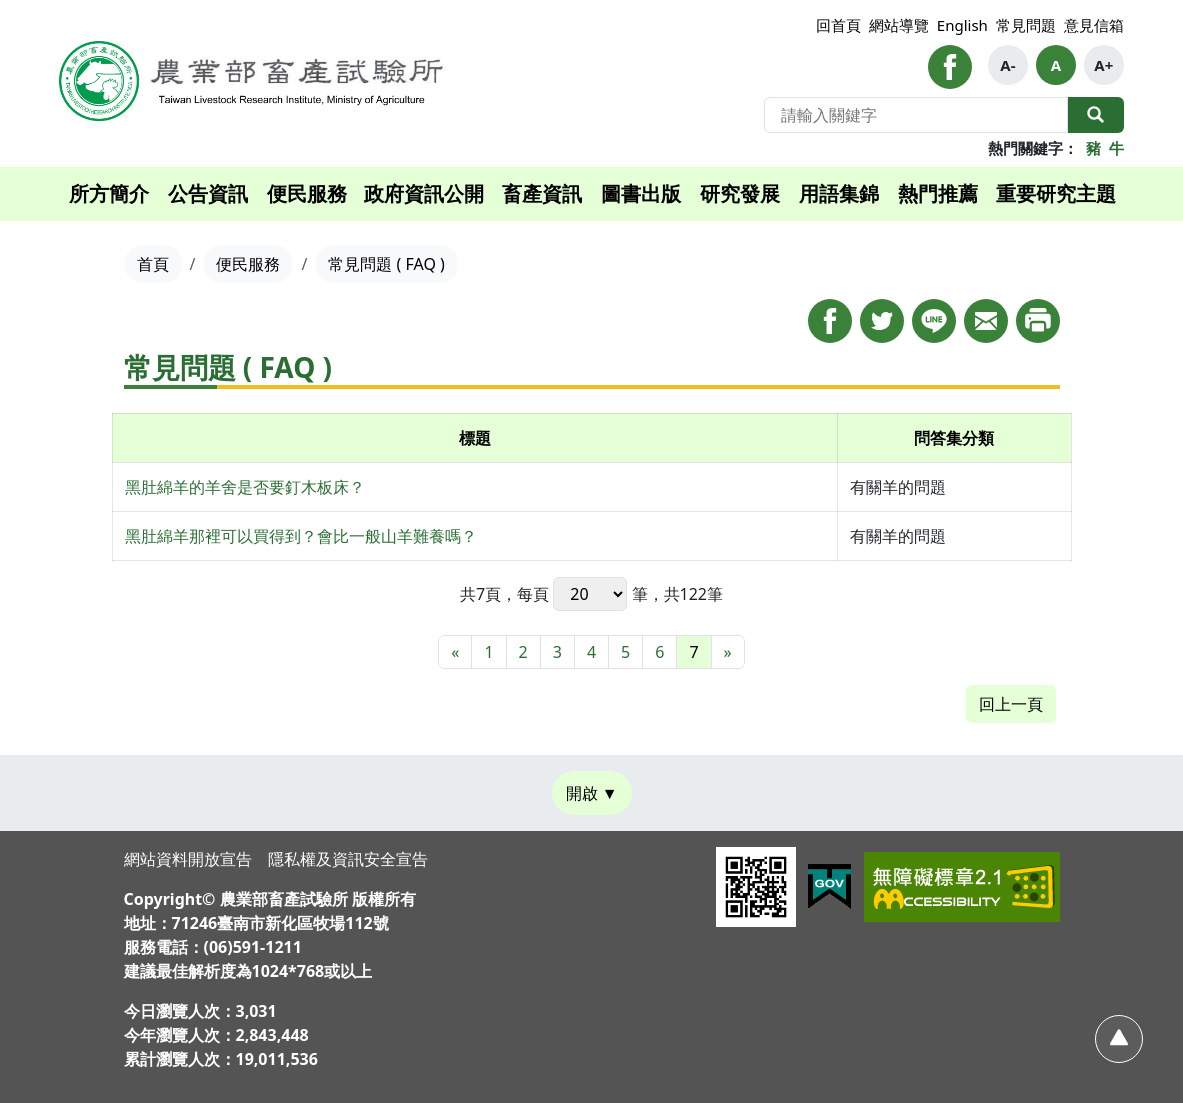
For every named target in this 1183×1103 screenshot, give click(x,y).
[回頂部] (1119, 1039)
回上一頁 (1011, 704)
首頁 (153, 264)
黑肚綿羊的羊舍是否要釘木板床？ (245, 487)
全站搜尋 (1096, 115)
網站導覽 (899, 25)
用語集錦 (839, 193)
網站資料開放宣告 (188, 859)
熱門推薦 (938, 193)
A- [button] (1007, 65)
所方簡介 (109, 193)
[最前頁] (455, 652)
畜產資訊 (542, 193)
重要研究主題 (1056, 193)
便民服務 (307, 193)
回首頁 (838, 25)
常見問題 (1026, 25)
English (962, 25)
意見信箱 (1094, 25)
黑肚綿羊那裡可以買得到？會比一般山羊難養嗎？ (301, 536)
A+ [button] (1103, 65)
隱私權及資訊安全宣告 (348, 859)
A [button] (1056, 65)
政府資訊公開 (424, 193)
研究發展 (740, 193)
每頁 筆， (590, 594)
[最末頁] (728, 652)
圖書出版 (641, 193)
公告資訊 (208, 193)
